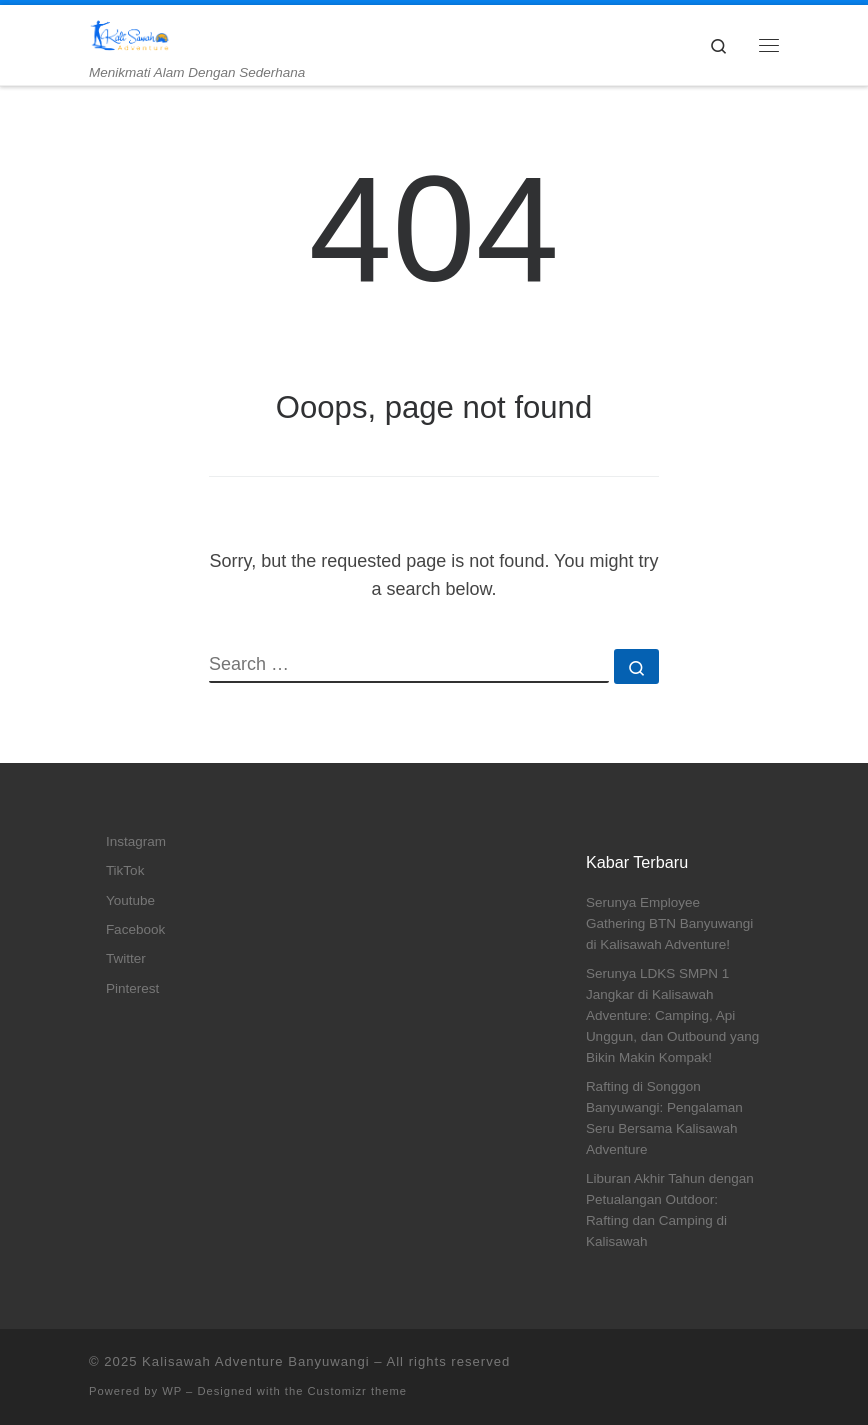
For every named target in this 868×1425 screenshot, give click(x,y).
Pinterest (132, 988)
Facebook (135, 929)
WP (172, 1391)
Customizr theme (358, 1391)
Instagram (136, 841)
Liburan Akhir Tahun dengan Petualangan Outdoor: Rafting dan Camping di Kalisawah (670, 1210)
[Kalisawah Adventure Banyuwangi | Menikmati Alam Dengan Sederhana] (129, 34)
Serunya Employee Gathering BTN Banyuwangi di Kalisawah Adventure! (669, 923)
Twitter (126, 958)
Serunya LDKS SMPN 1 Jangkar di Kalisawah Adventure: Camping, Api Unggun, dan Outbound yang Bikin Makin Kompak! (672, 1015)
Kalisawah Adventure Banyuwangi (256, 1361)
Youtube (130, 900)
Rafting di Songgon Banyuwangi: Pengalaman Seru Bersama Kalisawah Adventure (664, 1118)
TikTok (125, 870)
